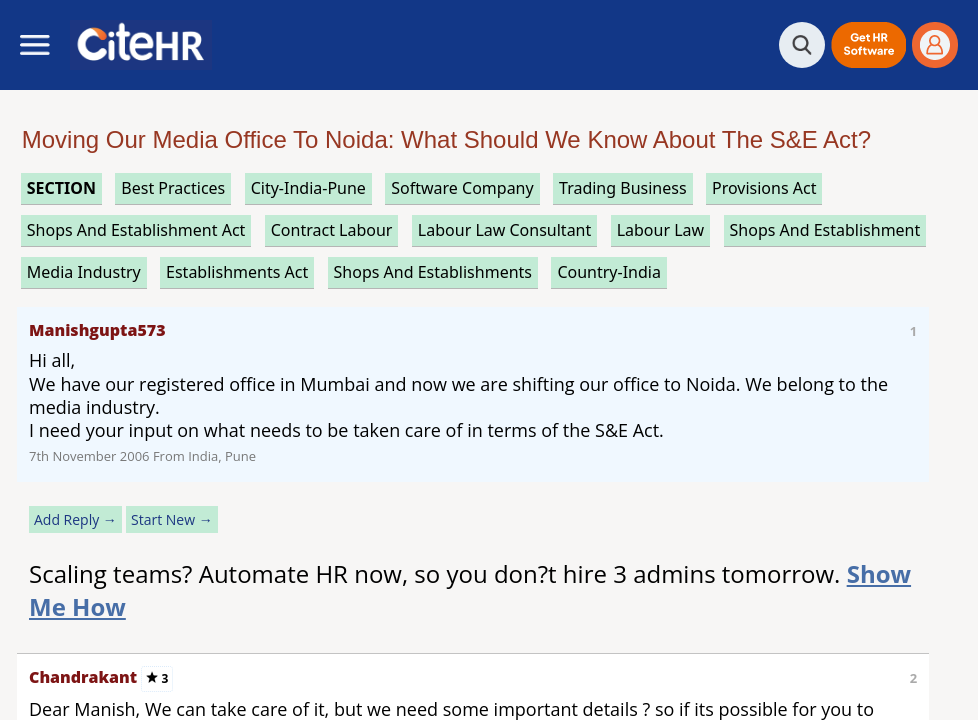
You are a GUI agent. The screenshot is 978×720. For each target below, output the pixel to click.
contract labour (332, 230)
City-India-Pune (308, 188)
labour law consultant (504, 230)
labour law (660, 230)
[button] (868, 45)
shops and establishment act (136, 230)
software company (462, 188)
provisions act (764, 188)
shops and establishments (433, 272)
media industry (84, 272)
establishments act (237, 272)
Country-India (609, 272)
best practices (173, 188)
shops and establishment (825, 230)
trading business (623, 188)
